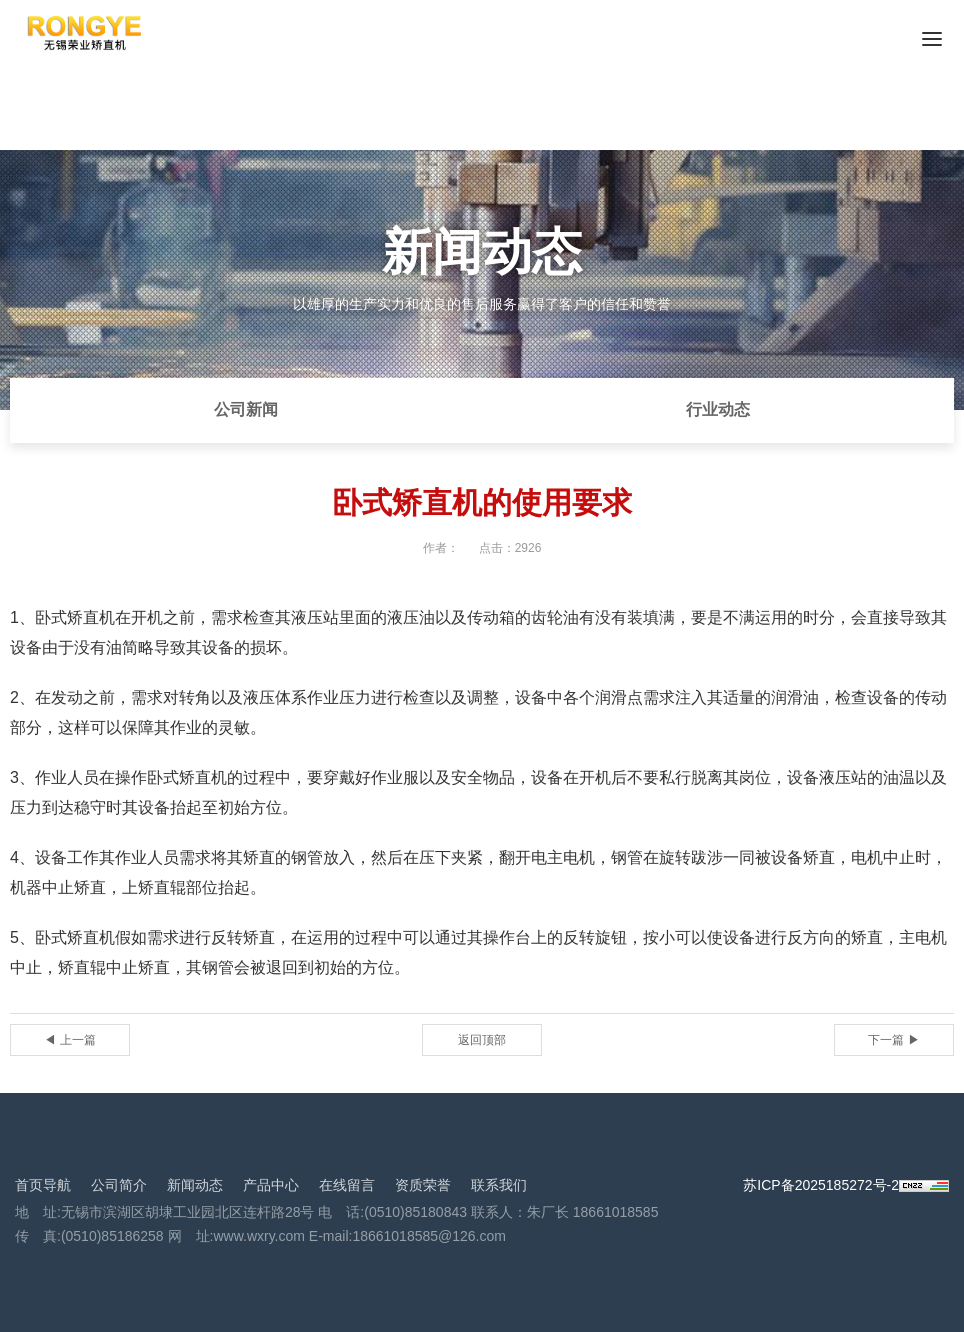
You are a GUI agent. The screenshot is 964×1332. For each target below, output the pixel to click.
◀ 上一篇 (69, 1040)
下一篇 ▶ (893, 1040)
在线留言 (347, 1185)
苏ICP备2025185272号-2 (821, 1185)
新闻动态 (195, 1185)
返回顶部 (482, 1040)
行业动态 (718, 409)
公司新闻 (246, 409)
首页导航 (43, 1185)
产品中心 (271, 1185)
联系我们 (499, 1185)
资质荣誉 (423, 1185)
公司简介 (119, 1185)
